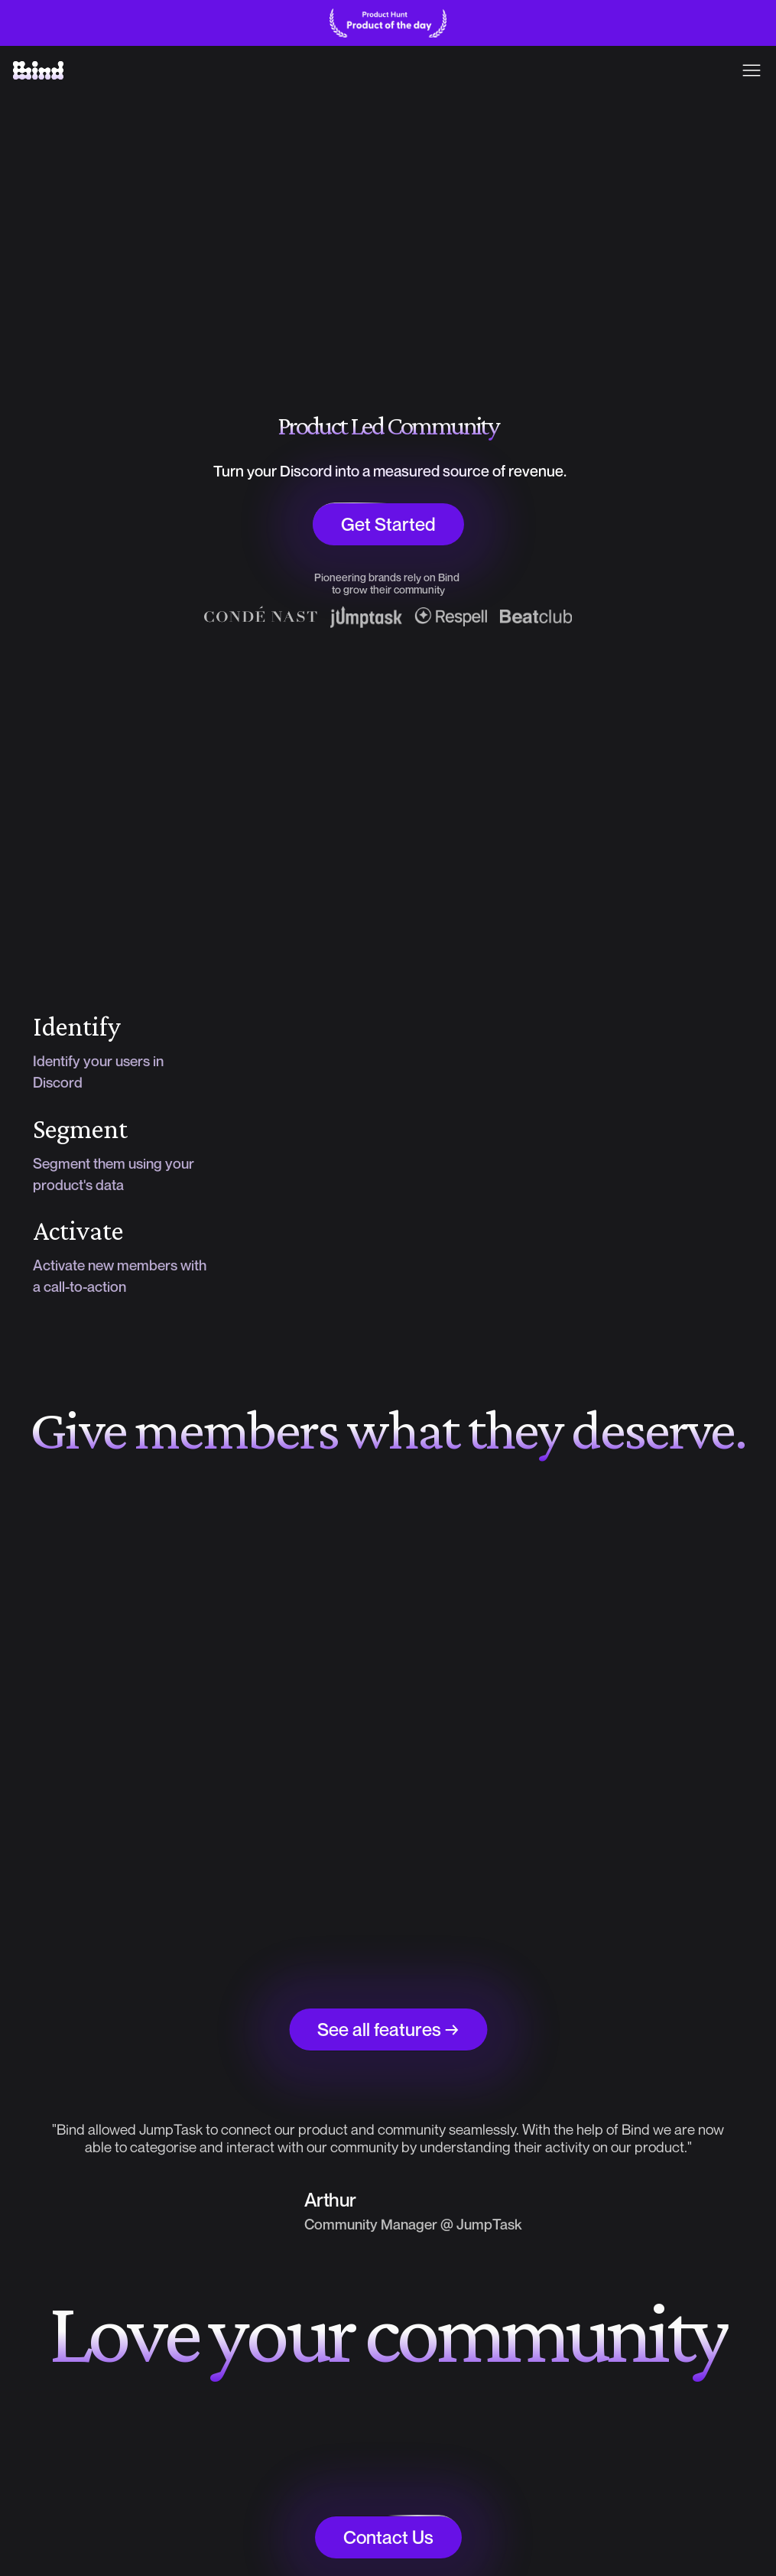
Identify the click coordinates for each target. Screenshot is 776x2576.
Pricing (382, 69)
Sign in (727, 68)
